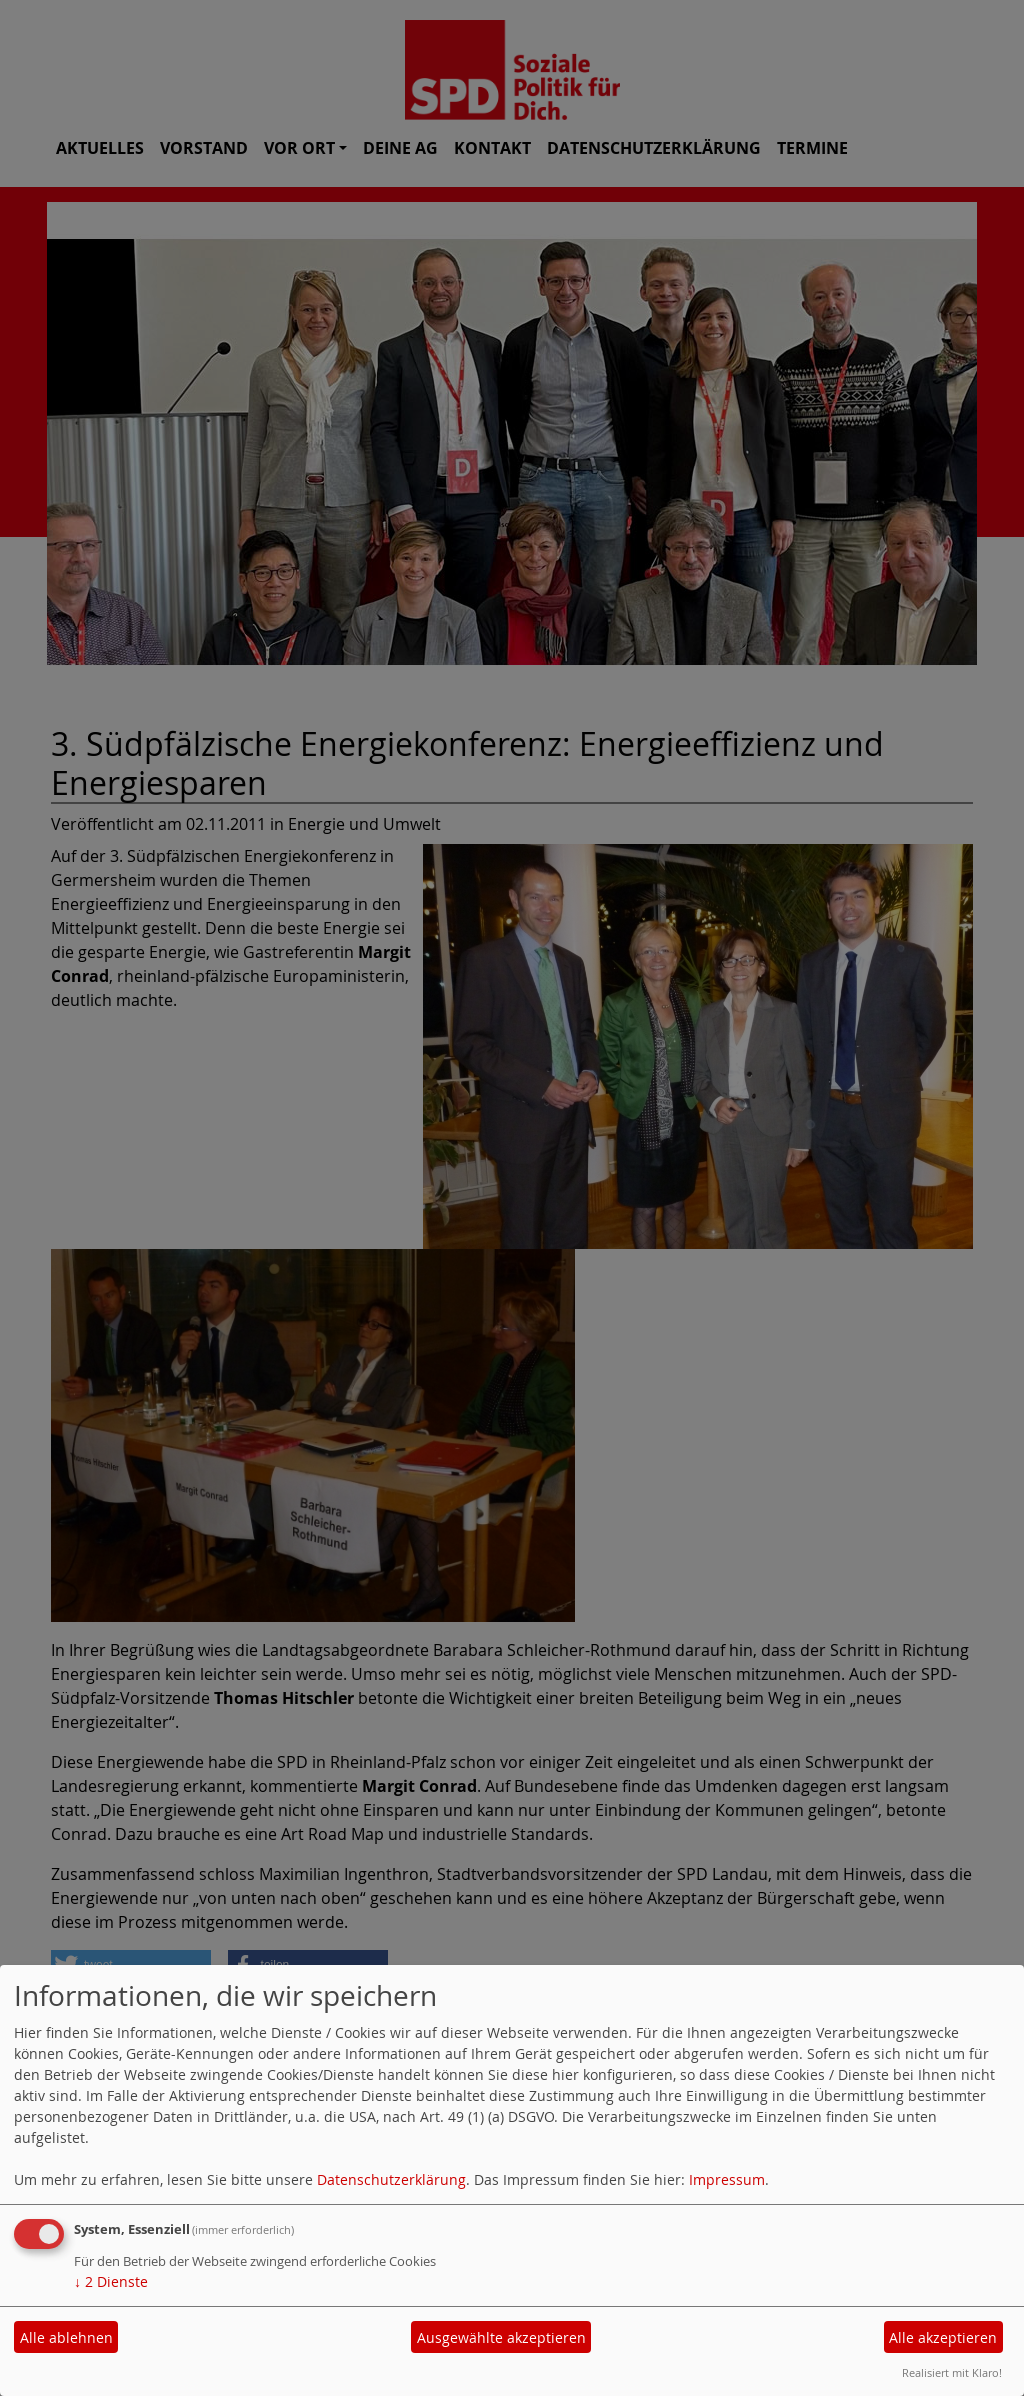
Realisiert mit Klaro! (952, 2372)
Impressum (727, 2179)
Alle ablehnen (66, 2337)
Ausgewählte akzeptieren (501, 2337)
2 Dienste (111, 2281)
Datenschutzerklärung (391, 2179)
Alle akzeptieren (943, 2337)
